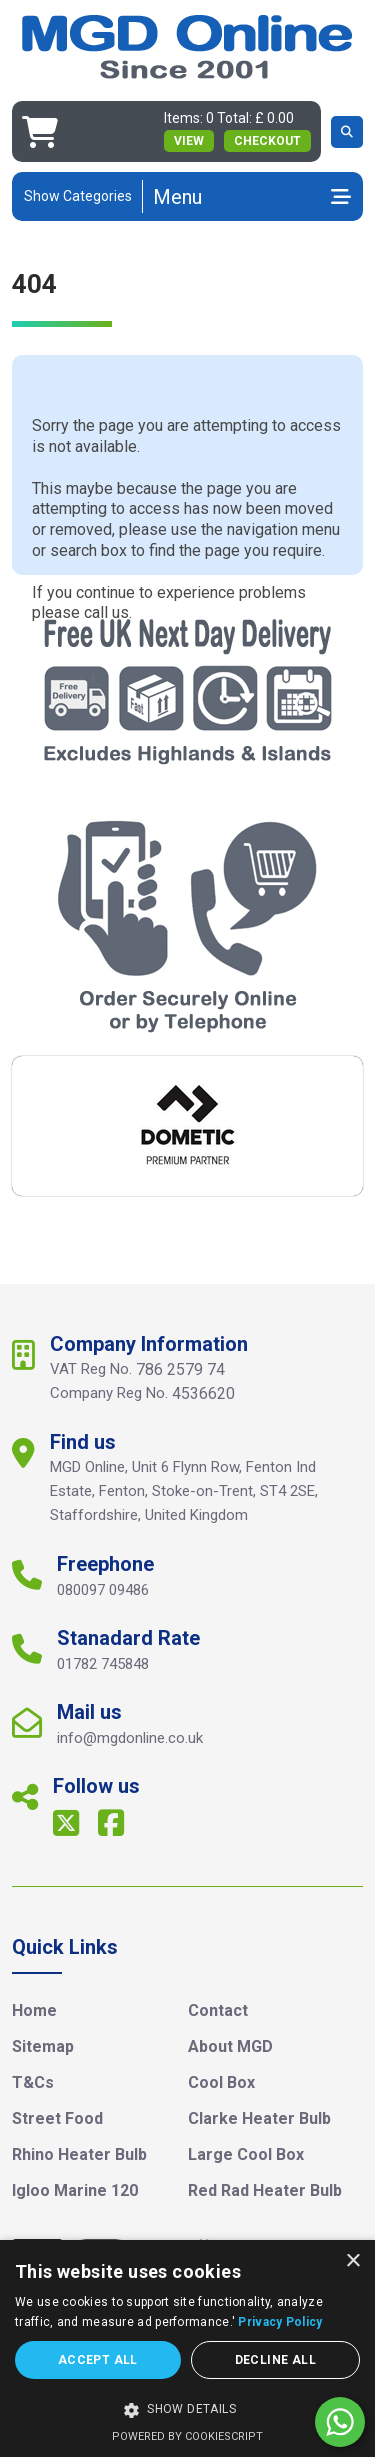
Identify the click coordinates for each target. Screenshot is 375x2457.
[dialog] (187, 2348)
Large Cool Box (246, 2154)
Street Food (57, 2118)
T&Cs (33, 2082)
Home (34, 2010)
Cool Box (221, 2082)
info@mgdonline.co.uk (130, 1738)
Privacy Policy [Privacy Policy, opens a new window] (280, 2322)
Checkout (267, 141)
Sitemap (43, 2046)
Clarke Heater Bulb (259, 2118)
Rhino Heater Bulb (79, 2154)
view (189, 141)
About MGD (230, 2046)
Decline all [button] (275, 2360)
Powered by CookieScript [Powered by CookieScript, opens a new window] (187, 2436)
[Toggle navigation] (252, 197)
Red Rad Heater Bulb (265, 2190)
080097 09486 (103, 1590)
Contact (218, 2010)
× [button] (352, 2261)
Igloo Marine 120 (75, 2190)
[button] (187, 2410)
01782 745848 (103, 1664)
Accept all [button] (98, 2360)
